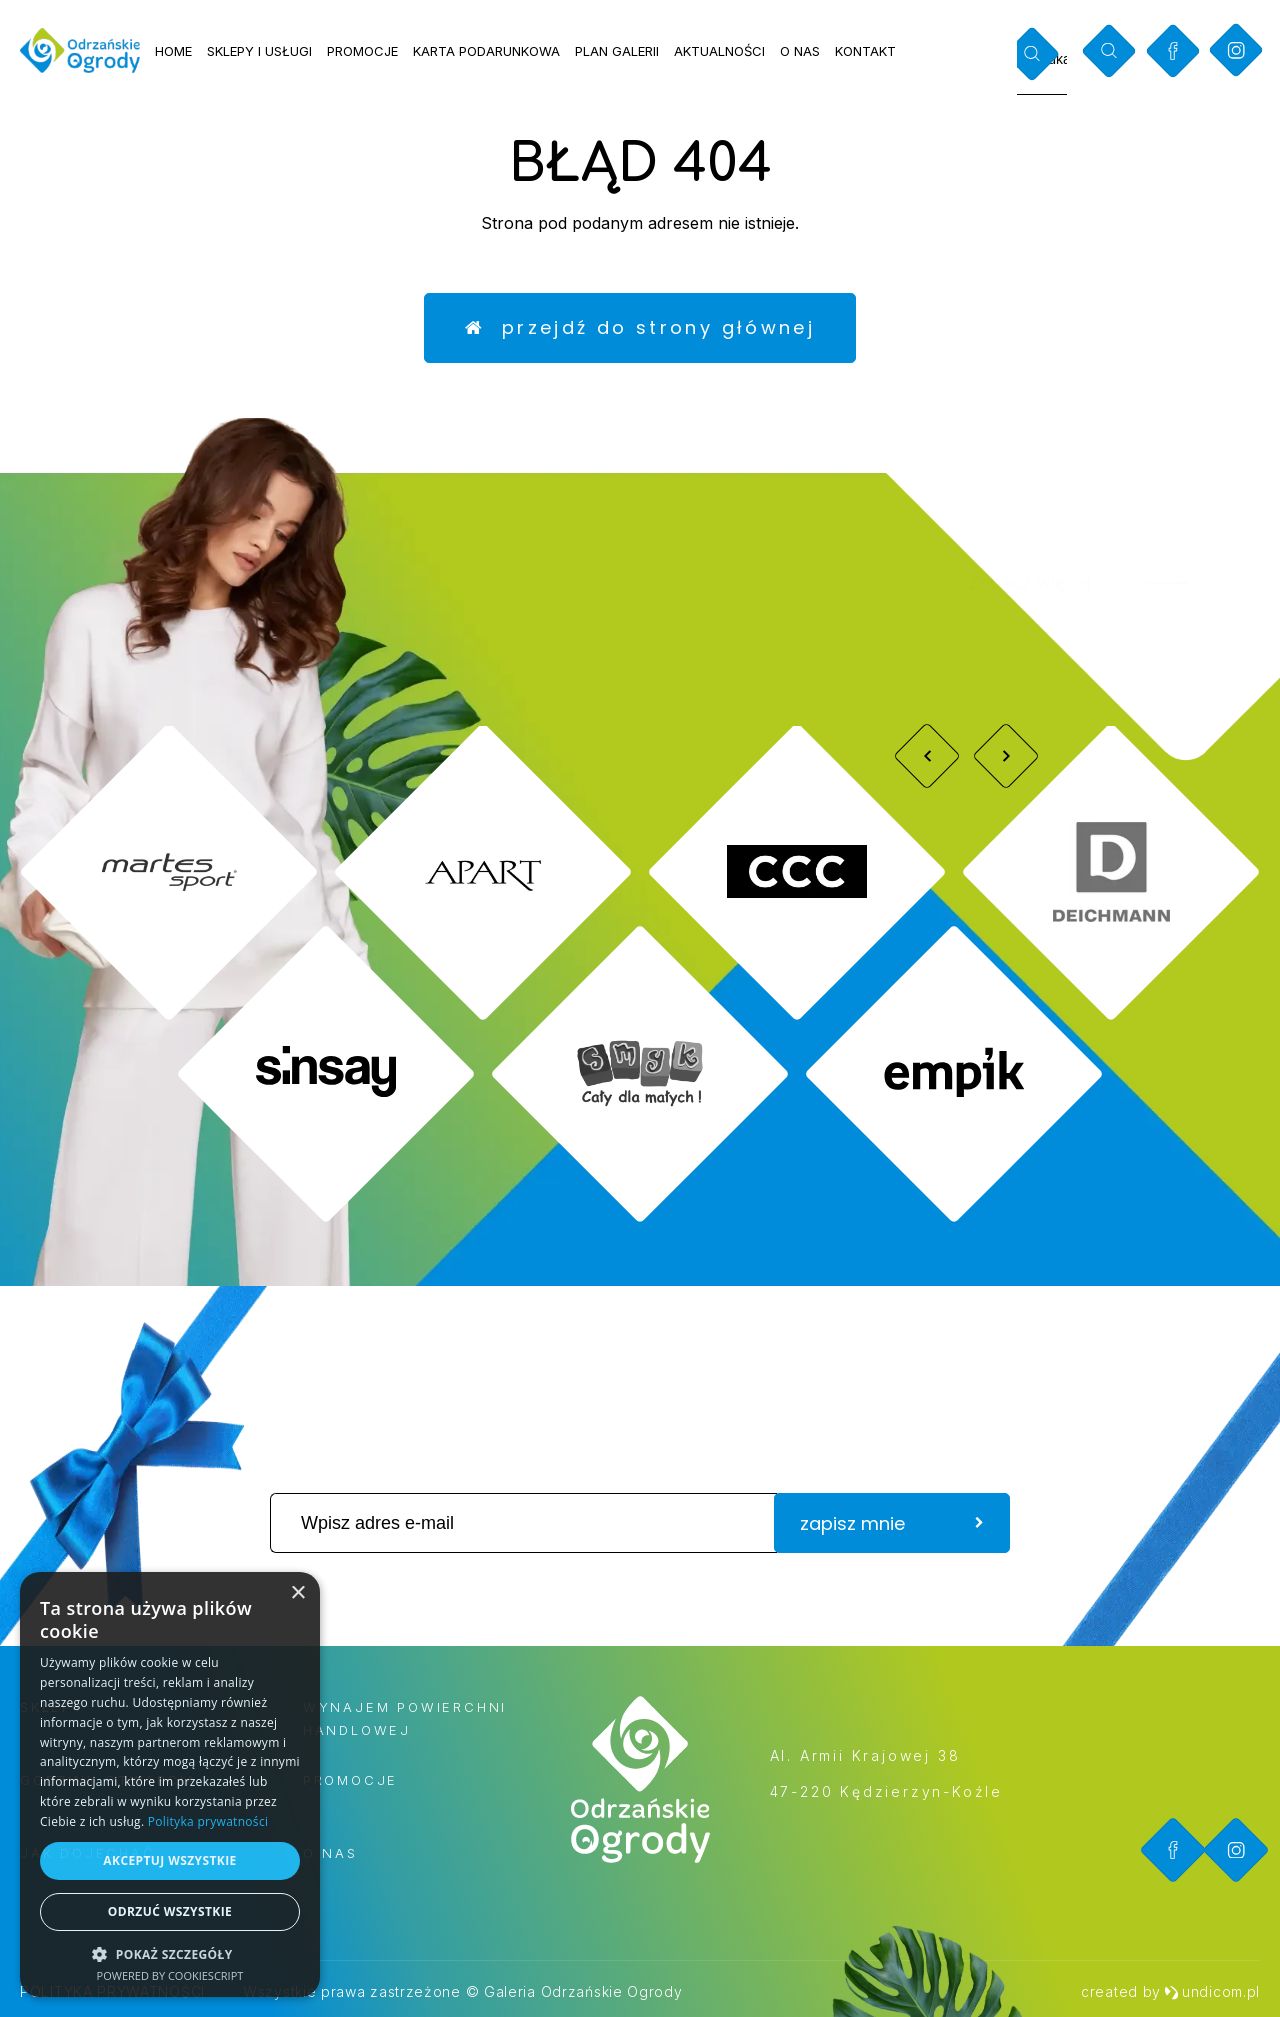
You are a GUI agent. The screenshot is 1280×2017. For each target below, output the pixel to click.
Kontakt (865, 51)
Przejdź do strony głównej (640, 327)
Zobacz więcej (1106, 583)
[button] (170, 1953)
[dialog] (170, 1784)
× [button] (297, 1593)
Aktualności (719, 51)
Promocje (362, 51)
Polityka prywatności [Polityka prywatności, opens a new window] (208, 1821)
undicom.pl (1212, 1991)
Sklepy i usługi (259, 51)
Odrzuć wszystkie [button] (170, 1911)
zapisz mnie (892, 1523)
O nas (800, 51)
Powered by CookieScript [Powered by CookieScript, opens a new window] (170, 1975)
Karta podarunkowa (486, 51)
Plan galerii (617, 51)
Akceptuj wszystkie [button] (169, 1860)
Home (173, 51)
